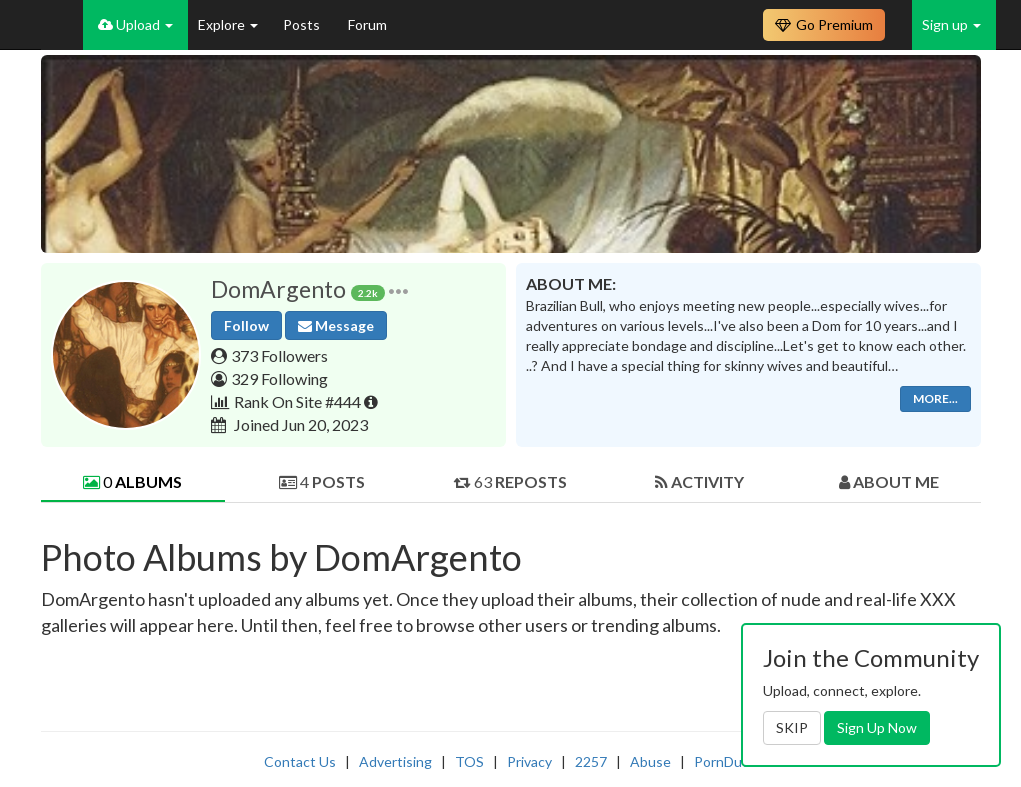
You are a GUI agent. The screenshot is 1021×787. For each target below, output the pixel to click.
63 (510, 481)
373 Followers (279, 355)
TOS (469, 761)
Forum (367, 24)
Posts (303, 24)
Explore (228, 24)
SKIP (792, 727)
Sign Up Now (877, 727)
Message (336, 325)
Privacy (529, 761)
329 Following (279, 378)
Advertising (395, 761)
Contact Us (300, 761)
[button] (398, 289)
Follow (246, 325)
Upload (135, 24)
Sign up (951, 24)
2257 (591, 761)
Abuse (650, 761)
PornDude (726, 761)
